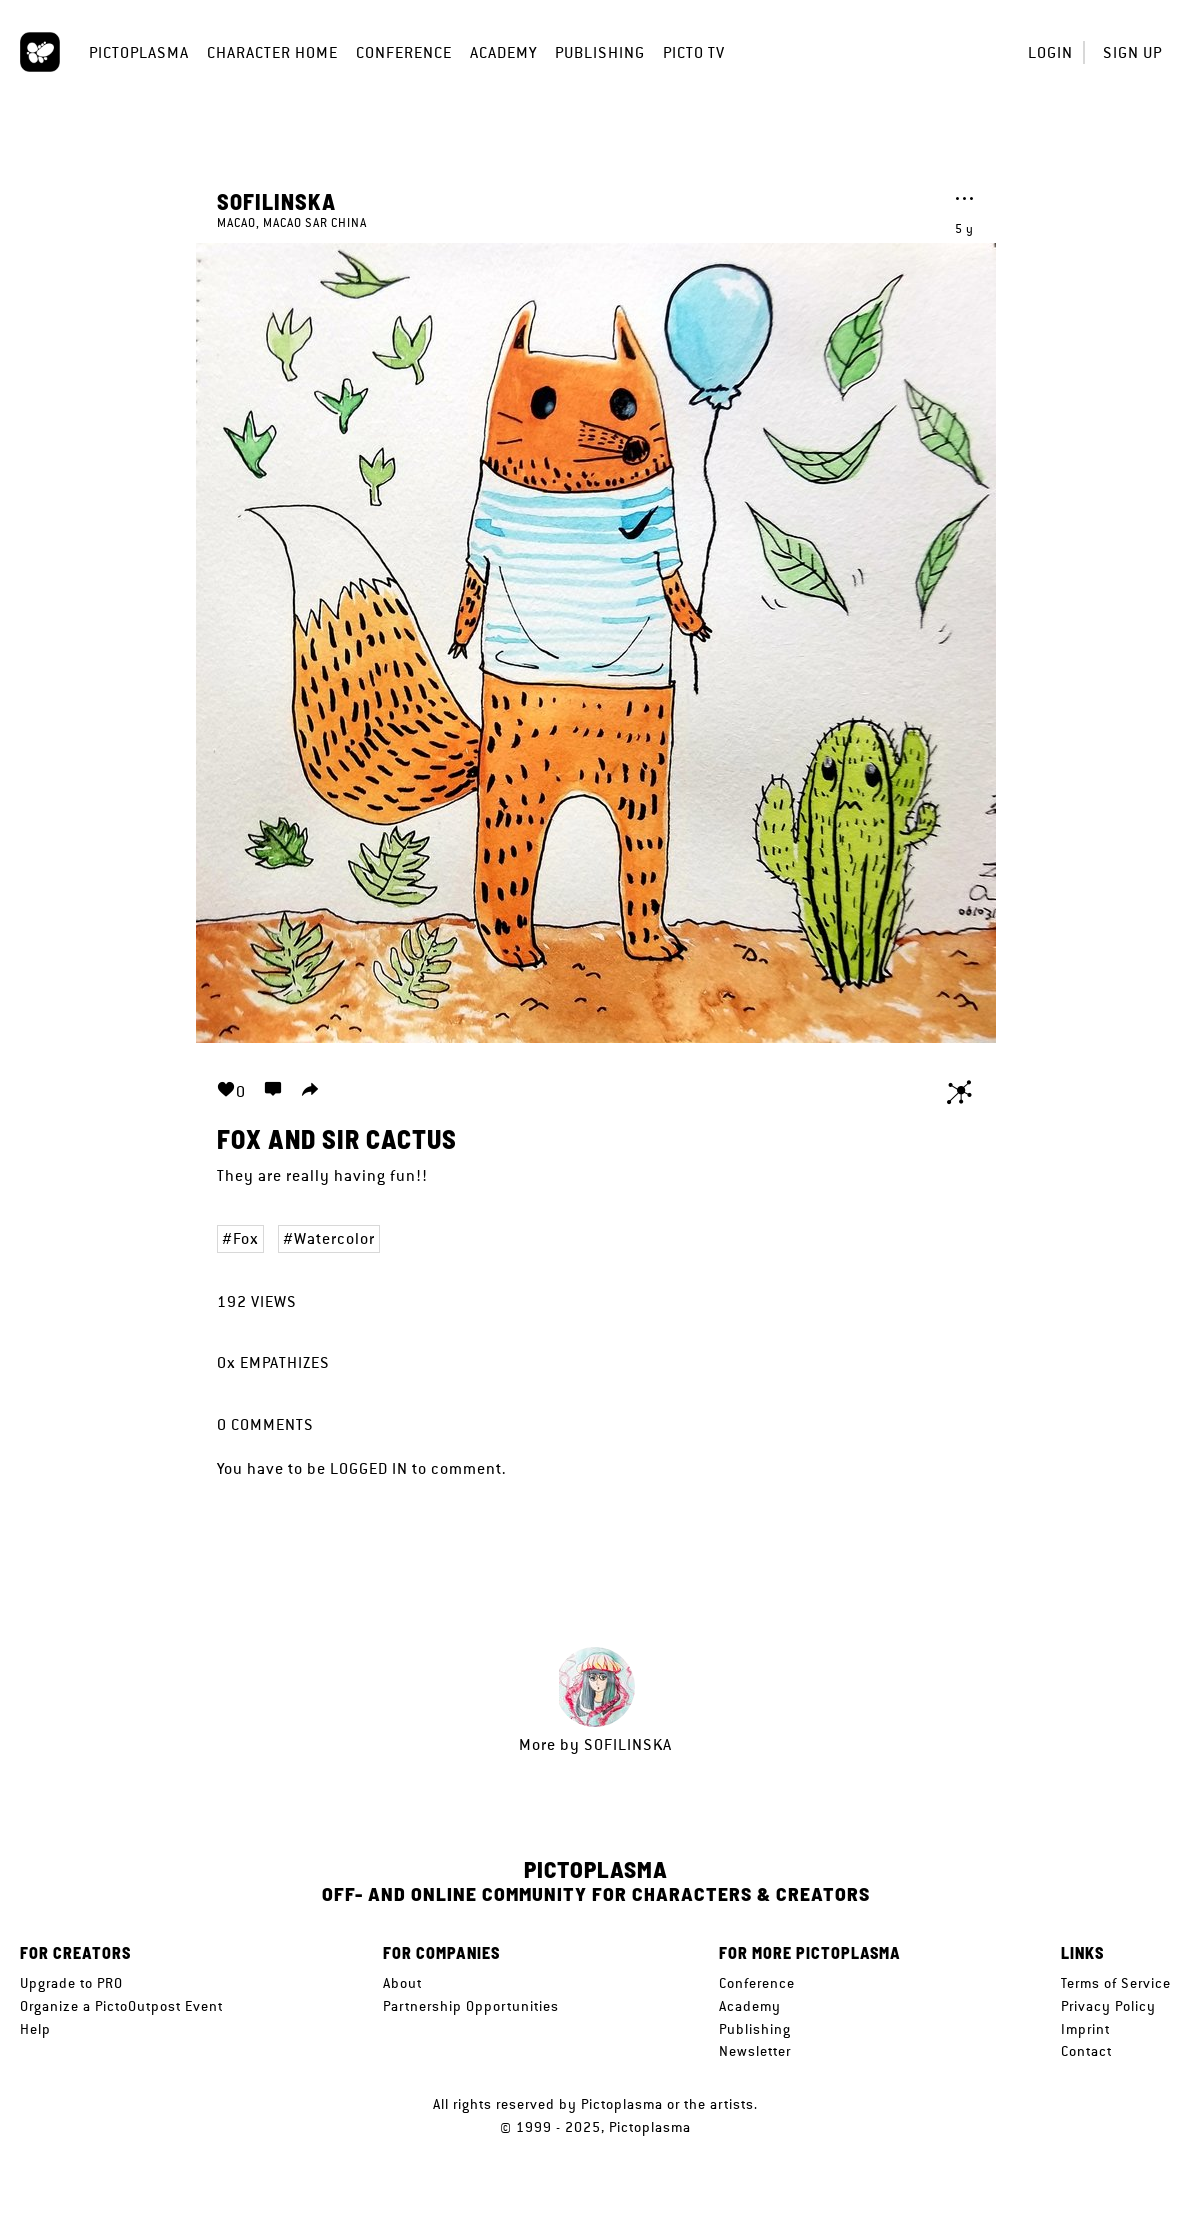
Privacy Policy (1108, 2006)
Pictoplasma (139, 52)
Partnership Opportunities (471, 2006)
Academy (503, 52)
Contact (1086, 2051)
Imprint (1085, 2029)
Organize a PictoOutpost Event (121, 2006)
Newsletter (755, 2051)
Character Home (272, 52)
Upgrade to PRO (71, 1983)
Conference (404, 52)
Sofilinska (276, 201)
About (402, 1983)
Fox (246, 1238)
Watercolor (334, 1238)
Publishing (600, 52)
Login (1050, 52)
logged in (369, 1468)
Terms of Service (1116, 1983)
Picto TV (694, 52)
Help (35, 2029)
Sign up (1132, 52)
